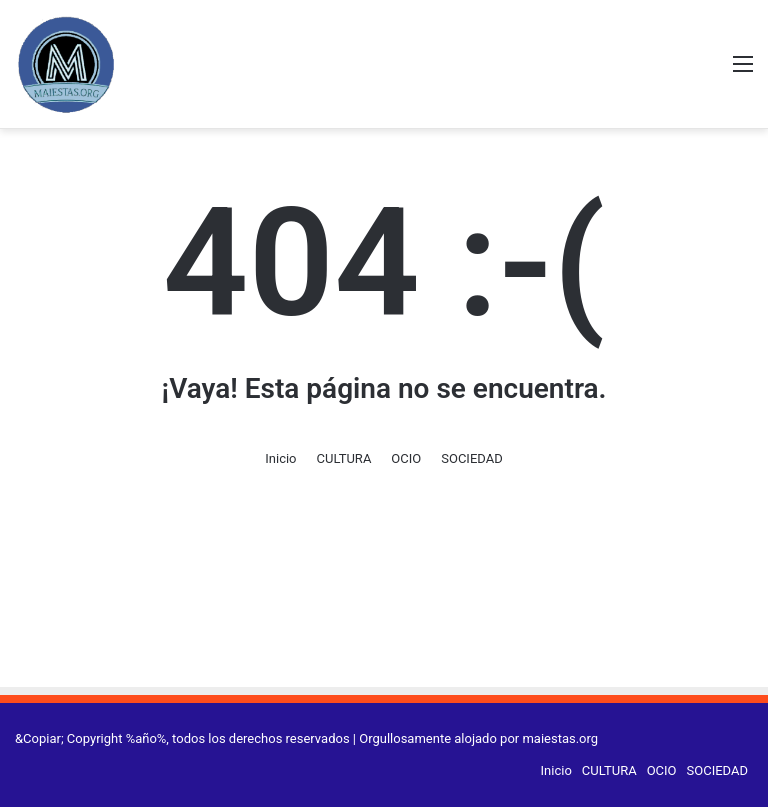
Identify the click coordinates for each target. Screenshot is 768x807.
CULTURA (344, 458)
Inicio (280, 458)
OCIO (406, 458)
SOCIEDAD (471, 458)
